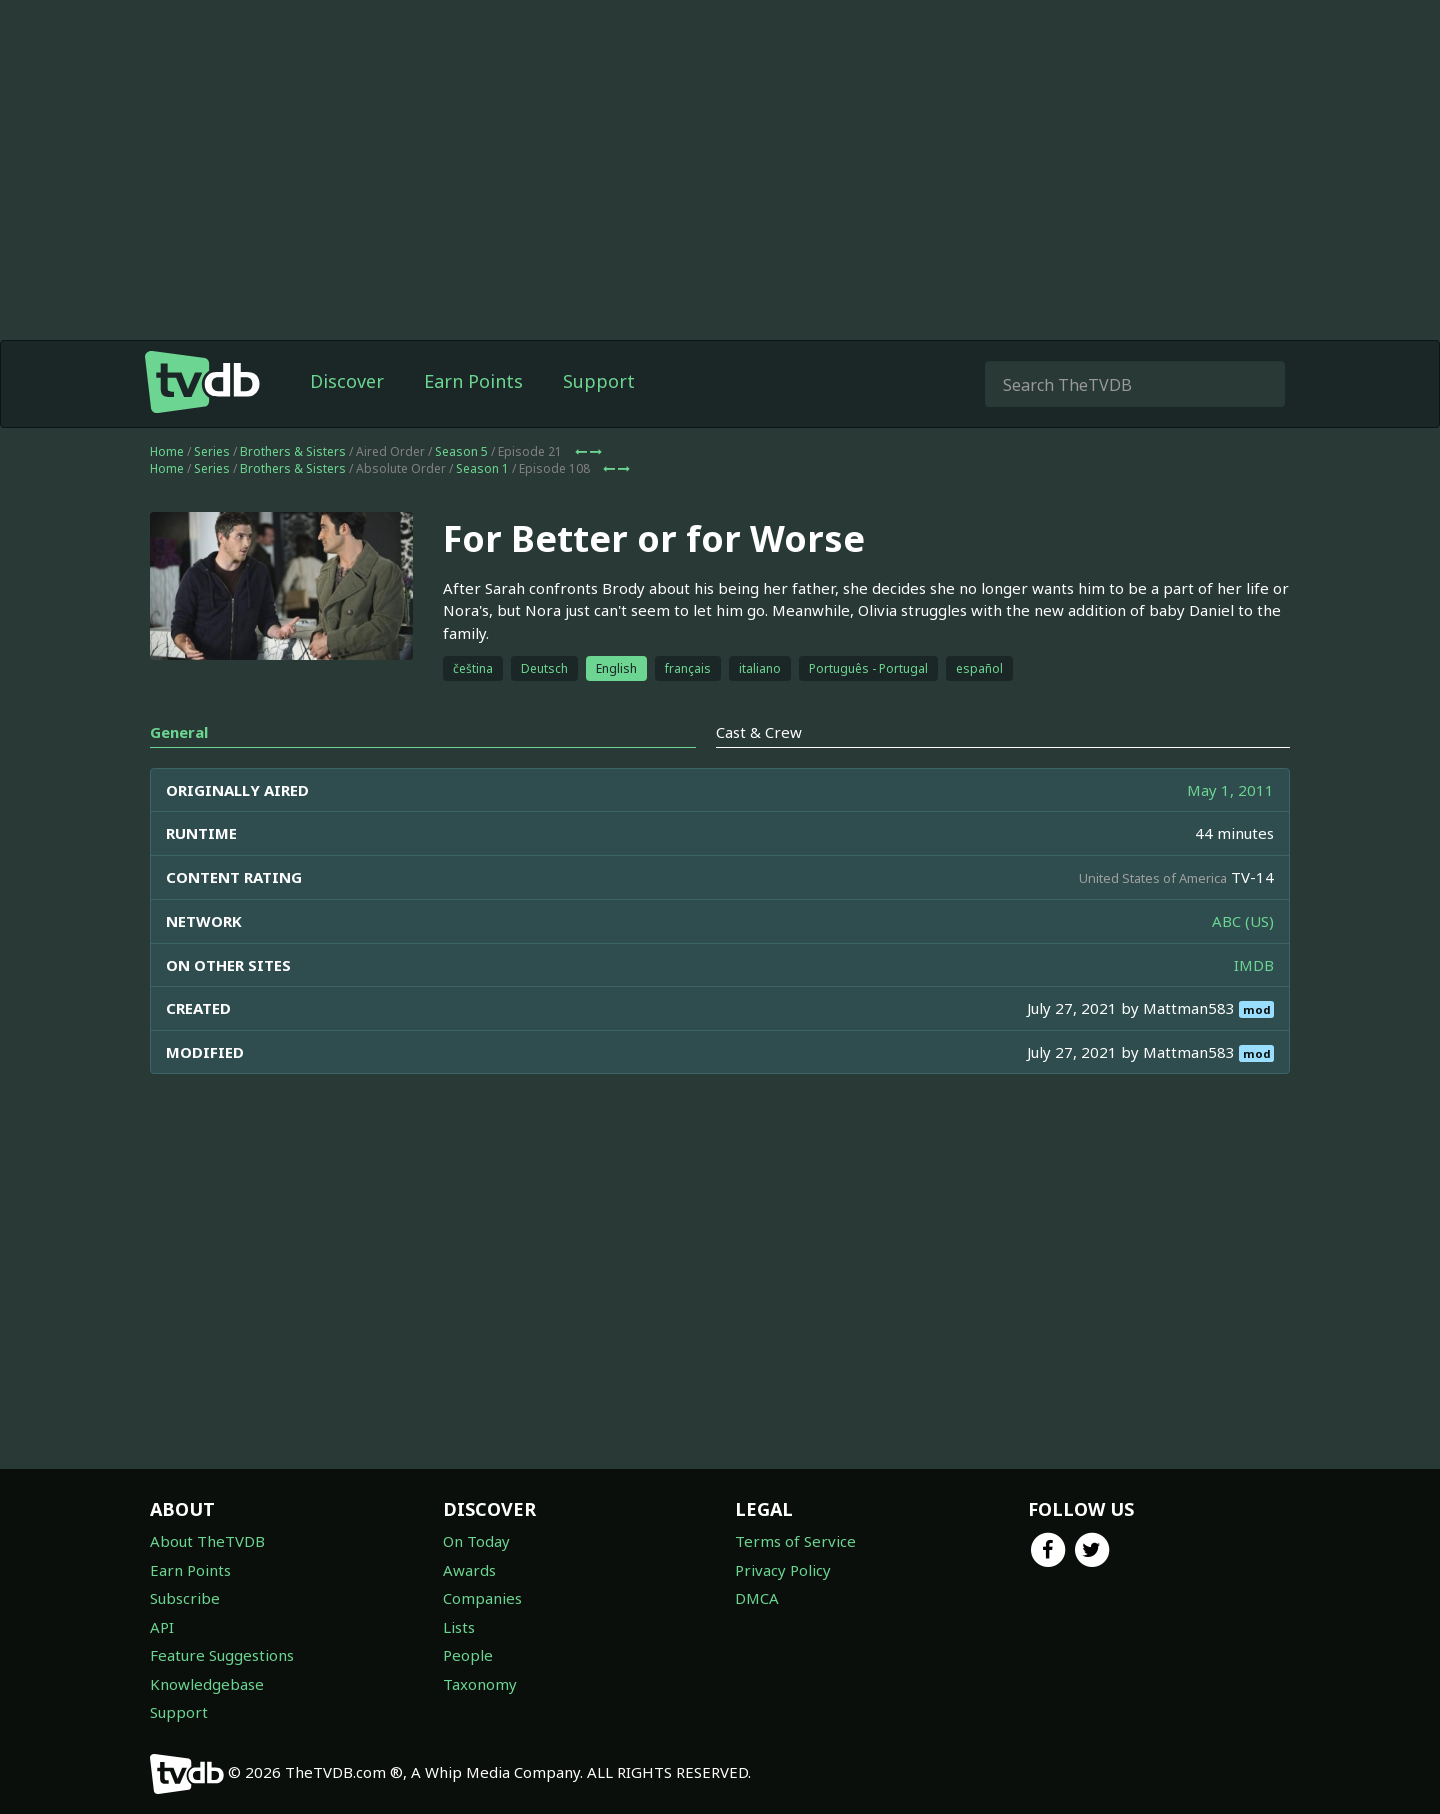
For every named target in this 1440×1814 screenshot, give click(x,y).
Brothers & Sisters (293, 451)
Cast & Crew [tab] (759, 732)
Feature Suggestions (222, 1655)
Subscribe (185, 1598)
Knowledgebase (207, 1684)
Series (212, 451)
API (162, 1627)
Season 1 (482, 468)
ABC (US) (1243, 921)
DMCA (757, 1598)
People (468, 1655)
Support (599, 381)
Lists (459, 1627)
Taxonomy (480, 1684)
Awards (469, 1570)
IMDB (1254, 965)
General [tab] (179, 732)
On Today (476, 1541)
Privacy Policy (783, 1570)
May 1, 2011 (1230, 790)
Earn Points (473, 381)
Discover (347, 381)
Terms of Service (795, 1541)
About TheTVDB (207, 1541)
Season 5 (461, 451)
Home (167, 451)
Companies (482, 1598)
